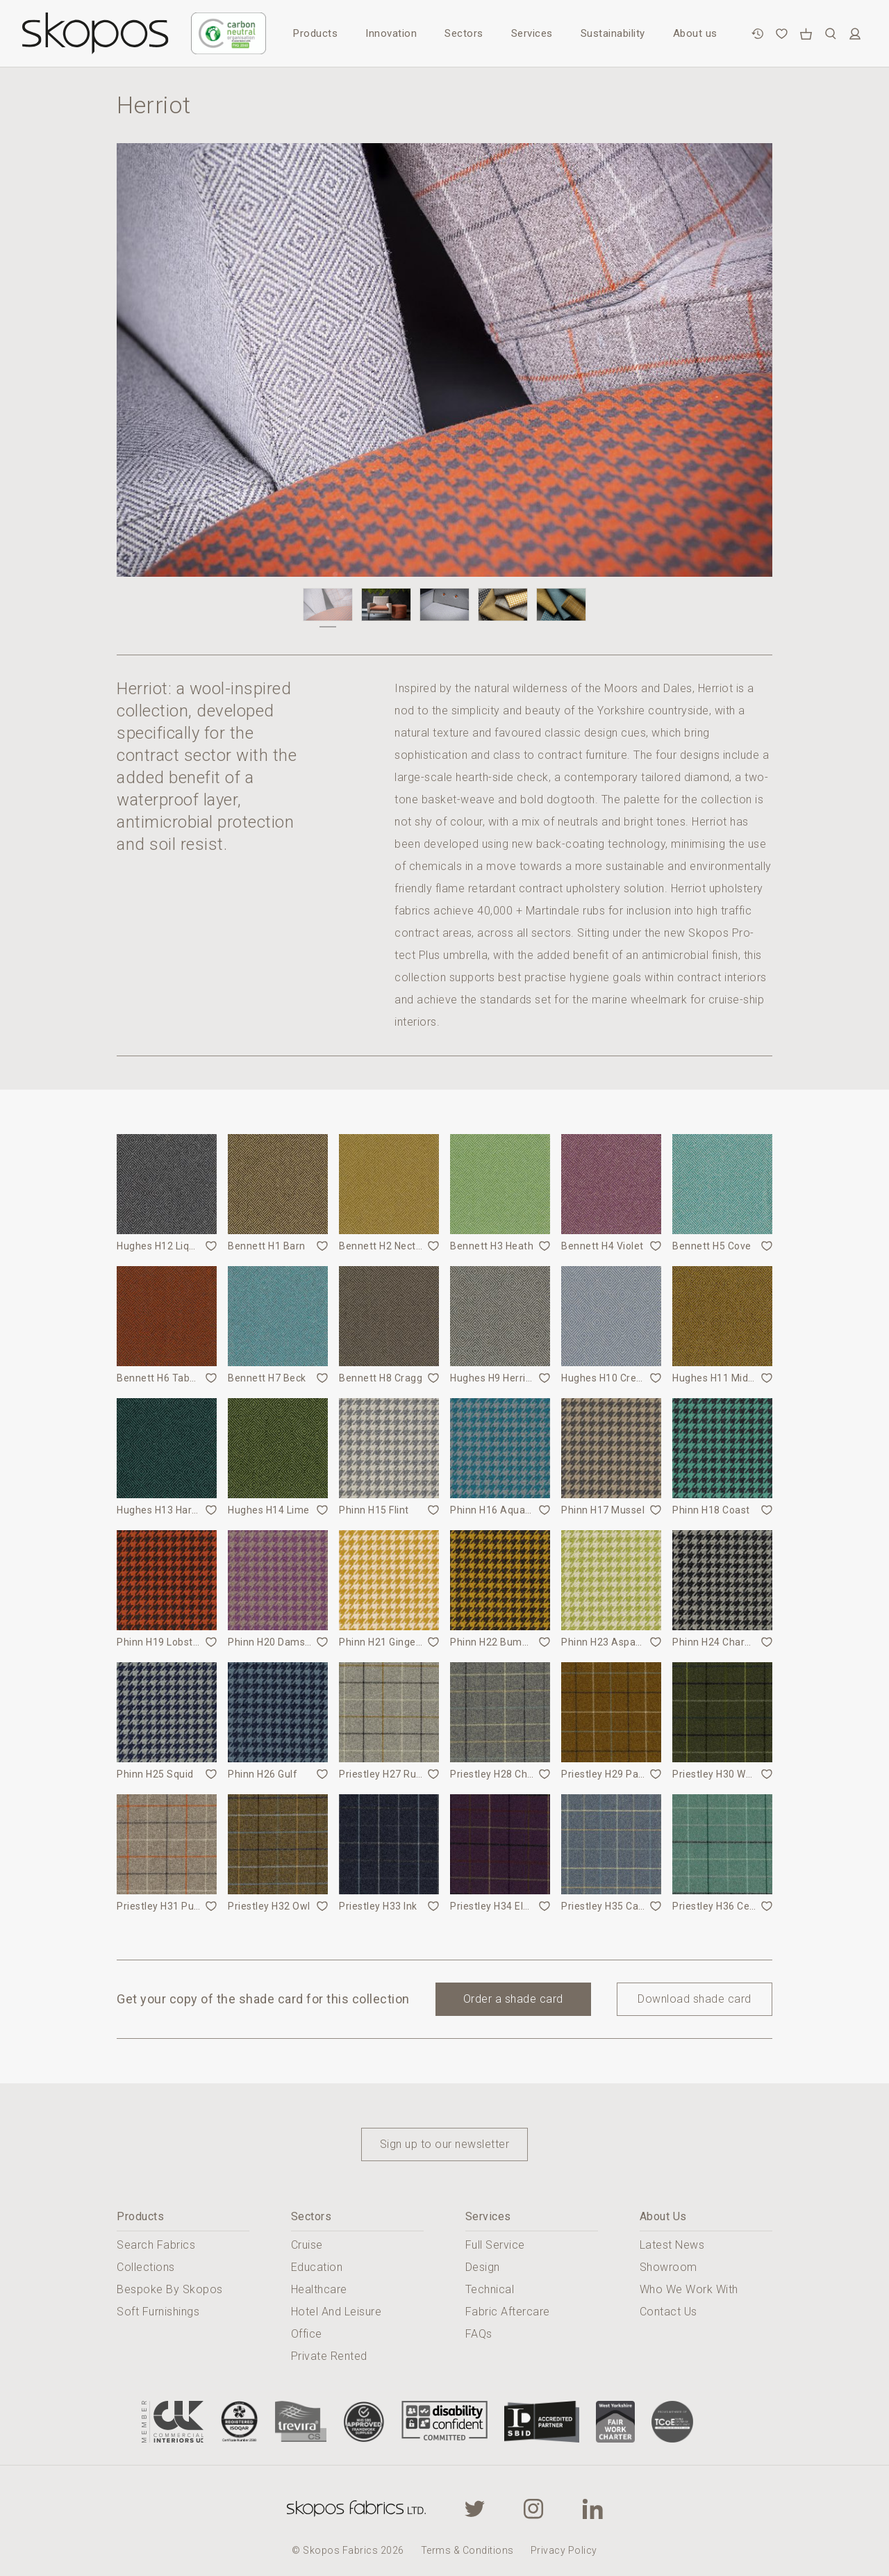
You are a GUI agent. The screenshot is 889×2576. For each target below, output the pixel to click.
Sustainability (613, 33)
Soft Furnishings (158, 2311)
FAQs (478, 2333)
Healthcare (319, 2289)
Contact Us (668, 2311)
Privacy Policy (564, 2550)
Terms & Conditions (467, 2550)
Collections (146, 2267)
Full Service (495, 2244)
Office (306, 2333)
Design (482, 2267)
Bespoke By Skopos (170, 2289)
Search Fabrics (156, 2244)
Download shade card (694, 1998)
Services (532, 33)
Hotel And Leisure (336, 2311)
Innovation (391, 33)
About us (695, 33)
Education (317, 2267)
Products (315, 33)
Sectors (463, 33)
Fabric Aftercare (507, 2311)
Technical (490, 2289)
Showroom (668, 2267)
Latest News (672, 2244)
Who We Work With (689, 2289)
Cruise (307, 2244)
